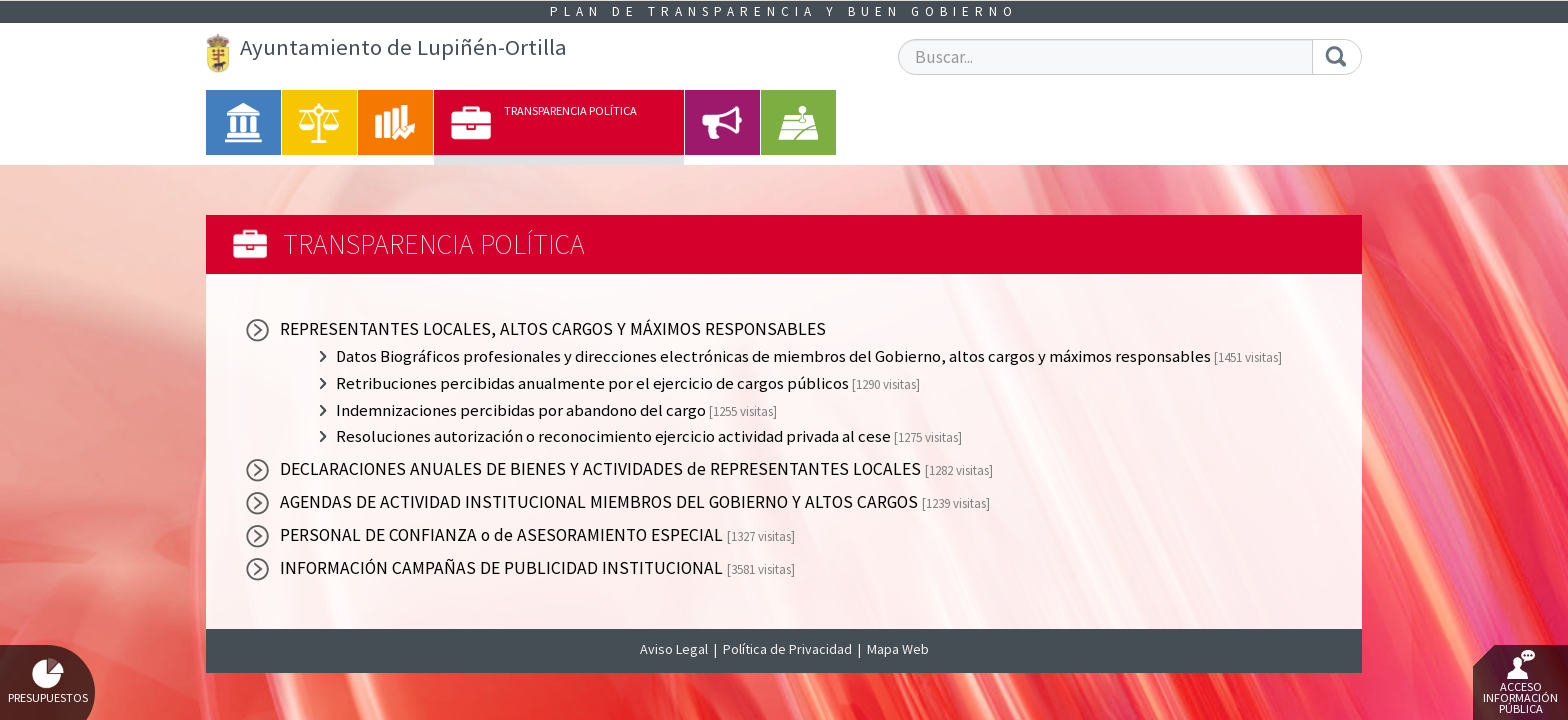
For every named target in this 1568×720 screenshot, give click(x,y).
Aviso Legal (674, 649)
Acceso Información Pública (1520, 683)
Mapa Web (898, 649)
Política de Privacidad (787, 649)
